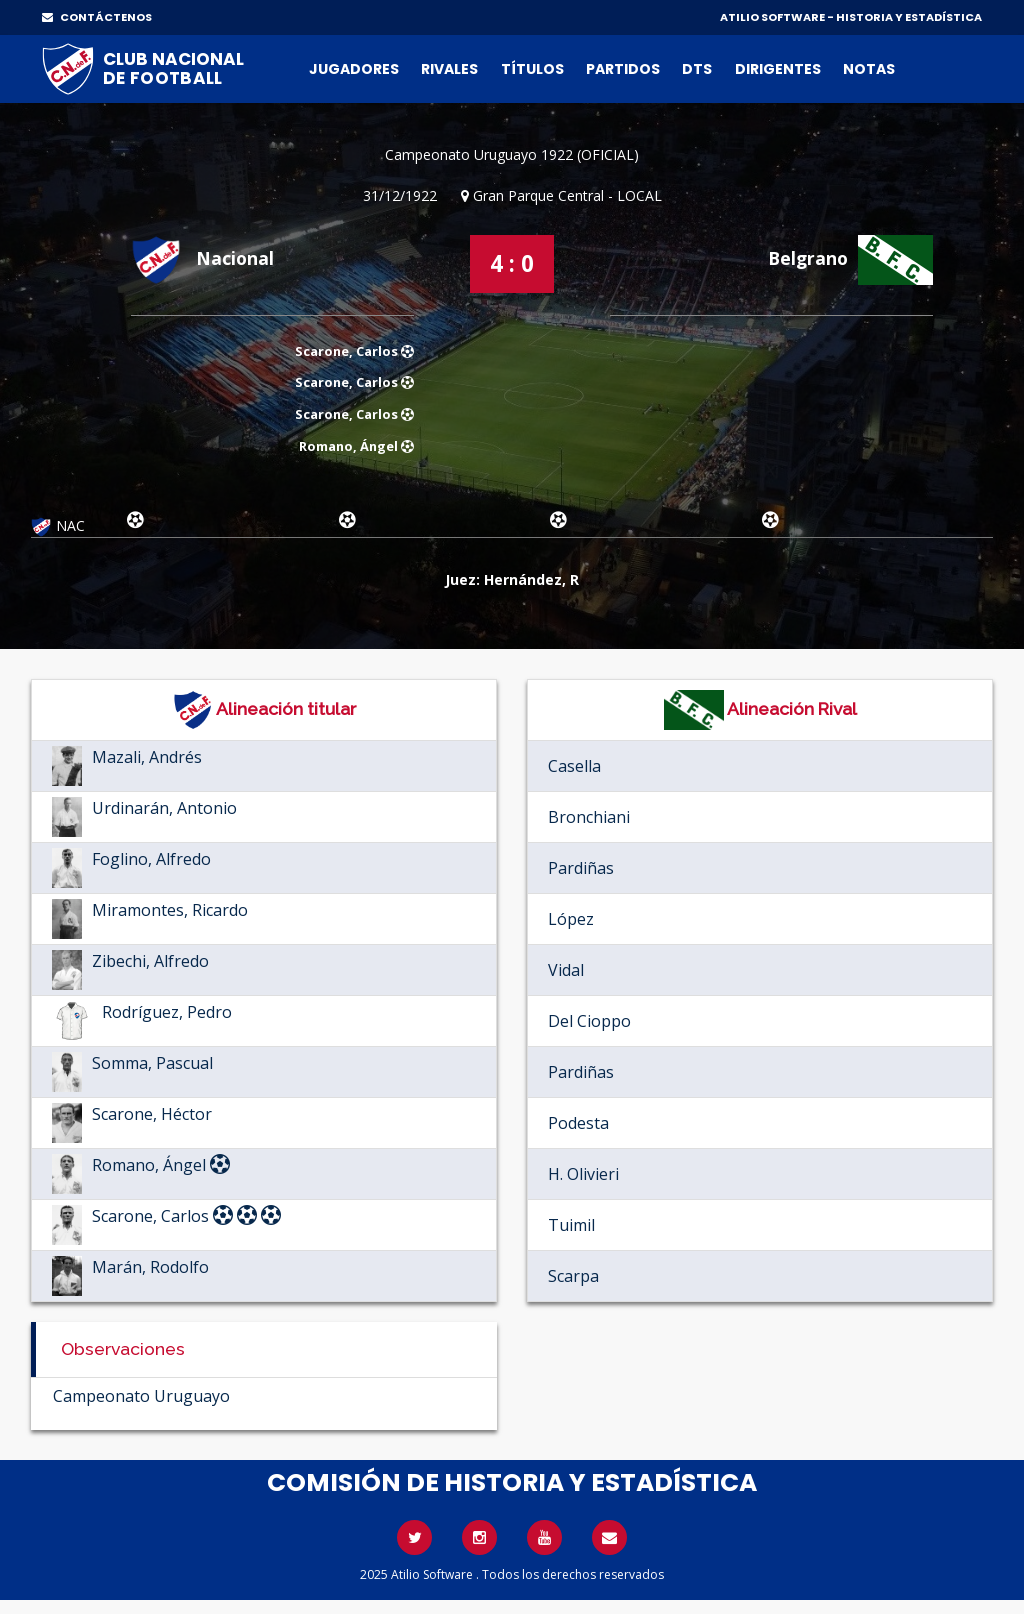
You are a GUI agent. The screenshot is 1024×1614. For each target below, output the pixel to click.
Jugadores (354, 69)
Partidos (623, 69)
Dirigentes (778, 69)
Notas (869, 69)
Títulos (532, 69)
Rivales (449, 69)
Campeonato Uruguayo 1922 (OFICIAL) (512, 154)
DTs (697, 69)
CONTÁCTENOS (97, 17)
